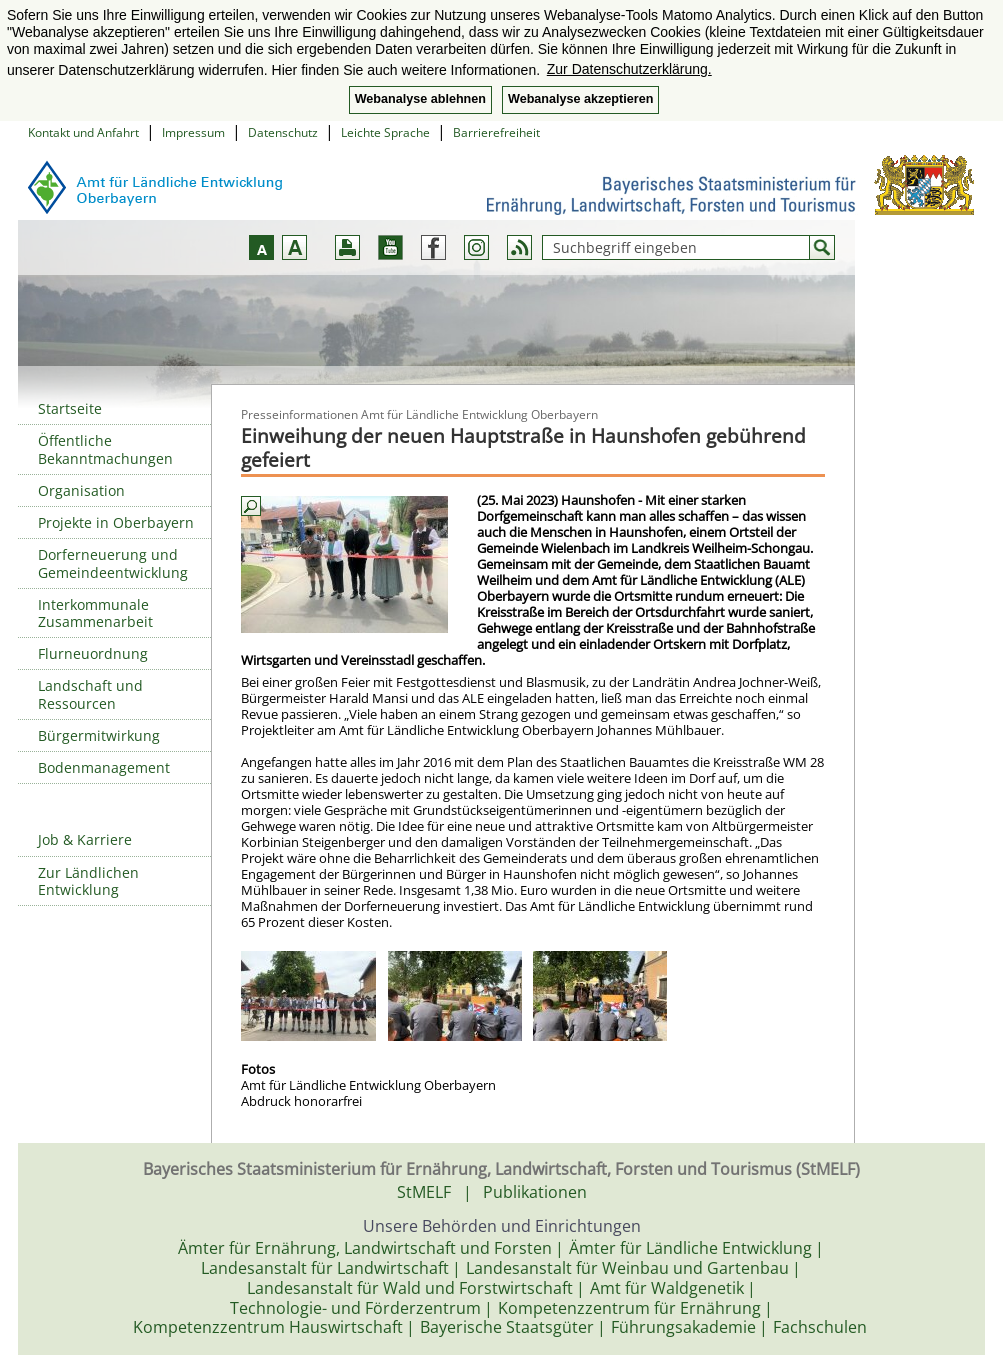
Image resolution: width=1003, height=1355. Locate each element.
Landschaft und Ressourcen (90, 694)
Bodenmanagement (104, 767)
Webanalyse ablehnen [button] (420, 99)
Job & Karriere (85, 839)
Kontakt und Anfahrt (83, 132)
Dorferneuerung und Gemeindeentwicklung (113, 563)
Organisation (81, 490)
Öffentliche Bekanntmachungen (105, 449)
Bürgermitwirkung (99, 735)
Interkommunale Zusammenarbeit (95, 613)
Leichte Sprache (385, 132)
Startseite (70, 408)
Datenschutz (283, 132)
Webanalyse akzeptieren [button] (580, 99)
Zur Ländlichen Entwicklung (88, 881)
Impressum (193, 132)
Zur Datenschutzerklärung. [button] (629, 69)
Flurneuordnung (93, 653)
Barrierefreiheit (496, 132)
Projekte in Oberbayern (116, 522)
